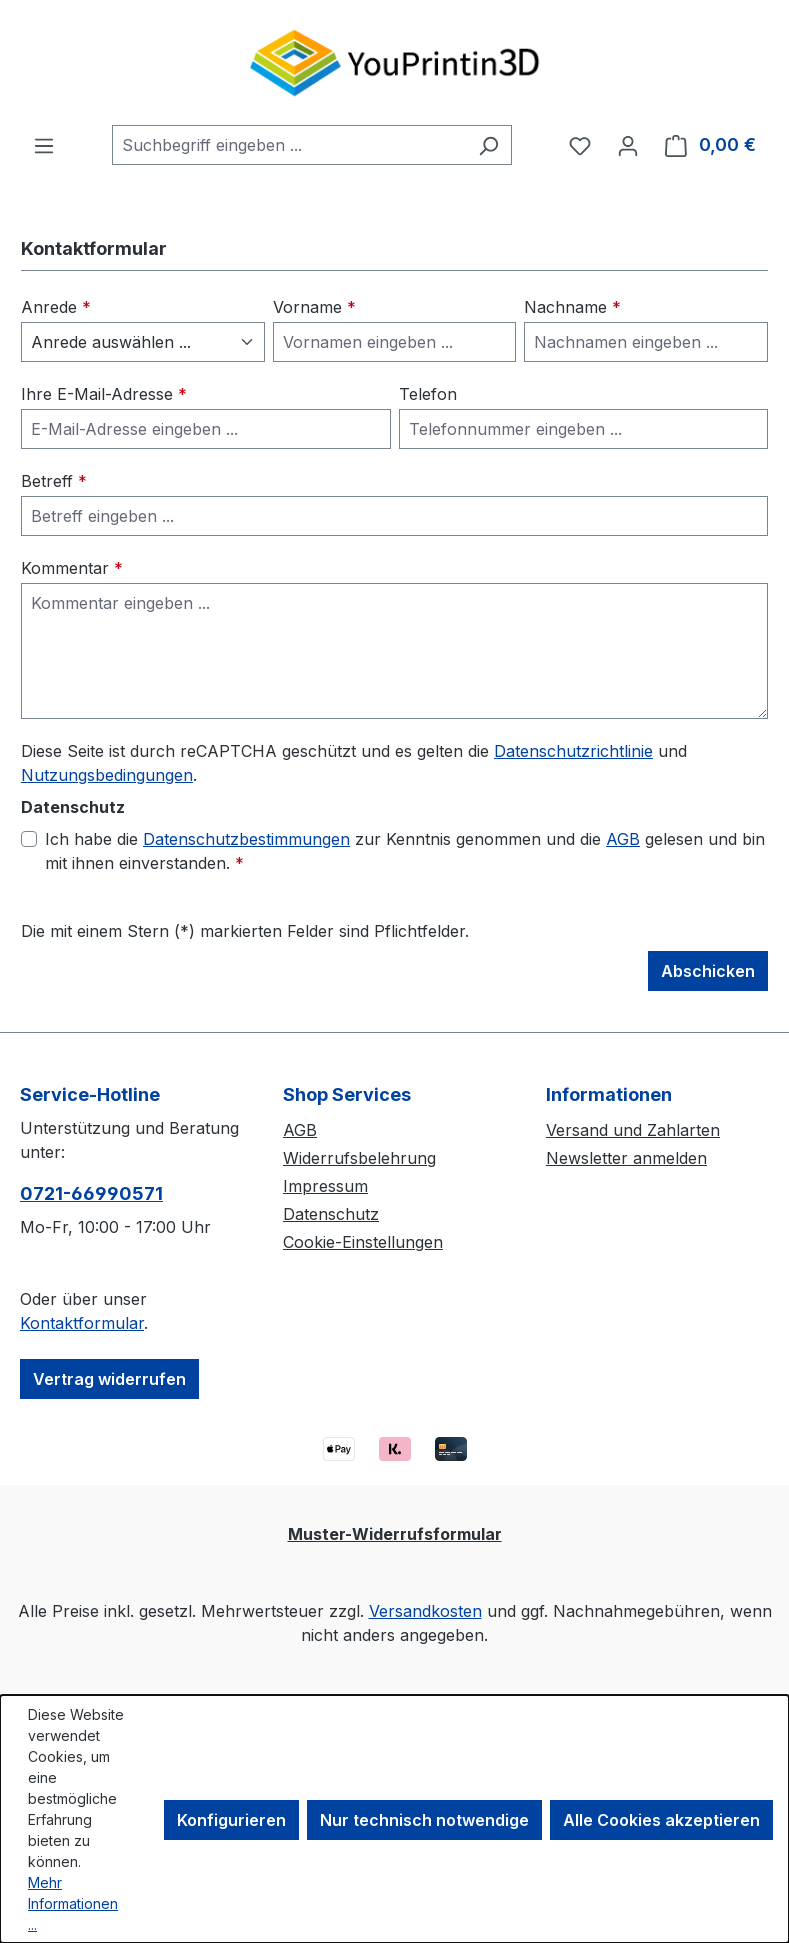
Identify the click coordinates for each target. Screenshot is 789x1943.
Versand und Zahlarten (633, 1130)
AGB (623, 839)
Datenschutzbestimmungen (246, 839)
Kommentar (72, 568)
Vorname (314, 307)
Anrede (56, 307)
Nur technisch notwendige (424, 1820)
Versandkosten (425, 1611)
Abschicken (708, 971)
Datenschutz (331, 1214)
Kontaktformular (82, 1323)
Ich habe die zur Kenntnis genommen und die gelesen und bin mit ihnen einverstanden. (405, 850)
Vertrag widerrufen (109, 1379)
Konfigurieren (231, 1820)
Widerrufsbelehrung (359, 1158)
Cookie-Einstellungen (363, 1242)
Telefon (428, 394)
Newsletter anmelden (626, 1158)
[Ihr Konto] (628, 145)
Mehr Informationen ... (73, 1903)
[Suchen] (488, 145)
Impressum (325, 1186)
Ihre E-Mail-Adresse (104, 394)
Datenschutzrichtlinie (573, 751)
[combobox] (289, 145)
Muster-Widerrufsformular (395, 1534)
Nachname (572, 307)
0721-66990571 (91, 1193)
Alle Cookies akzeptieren (661, 1820)
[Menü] (44, 145)
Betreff (54, 481)
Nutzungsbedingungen (107, 775)
